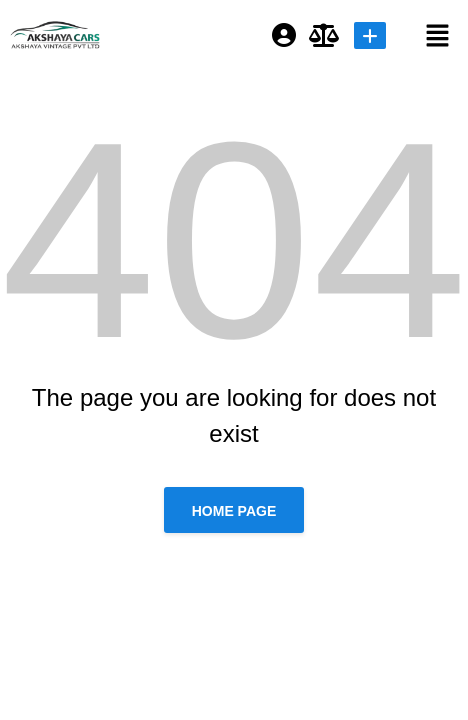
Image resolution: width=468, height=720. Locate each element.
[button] (422, 35)
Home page (234, 511)
